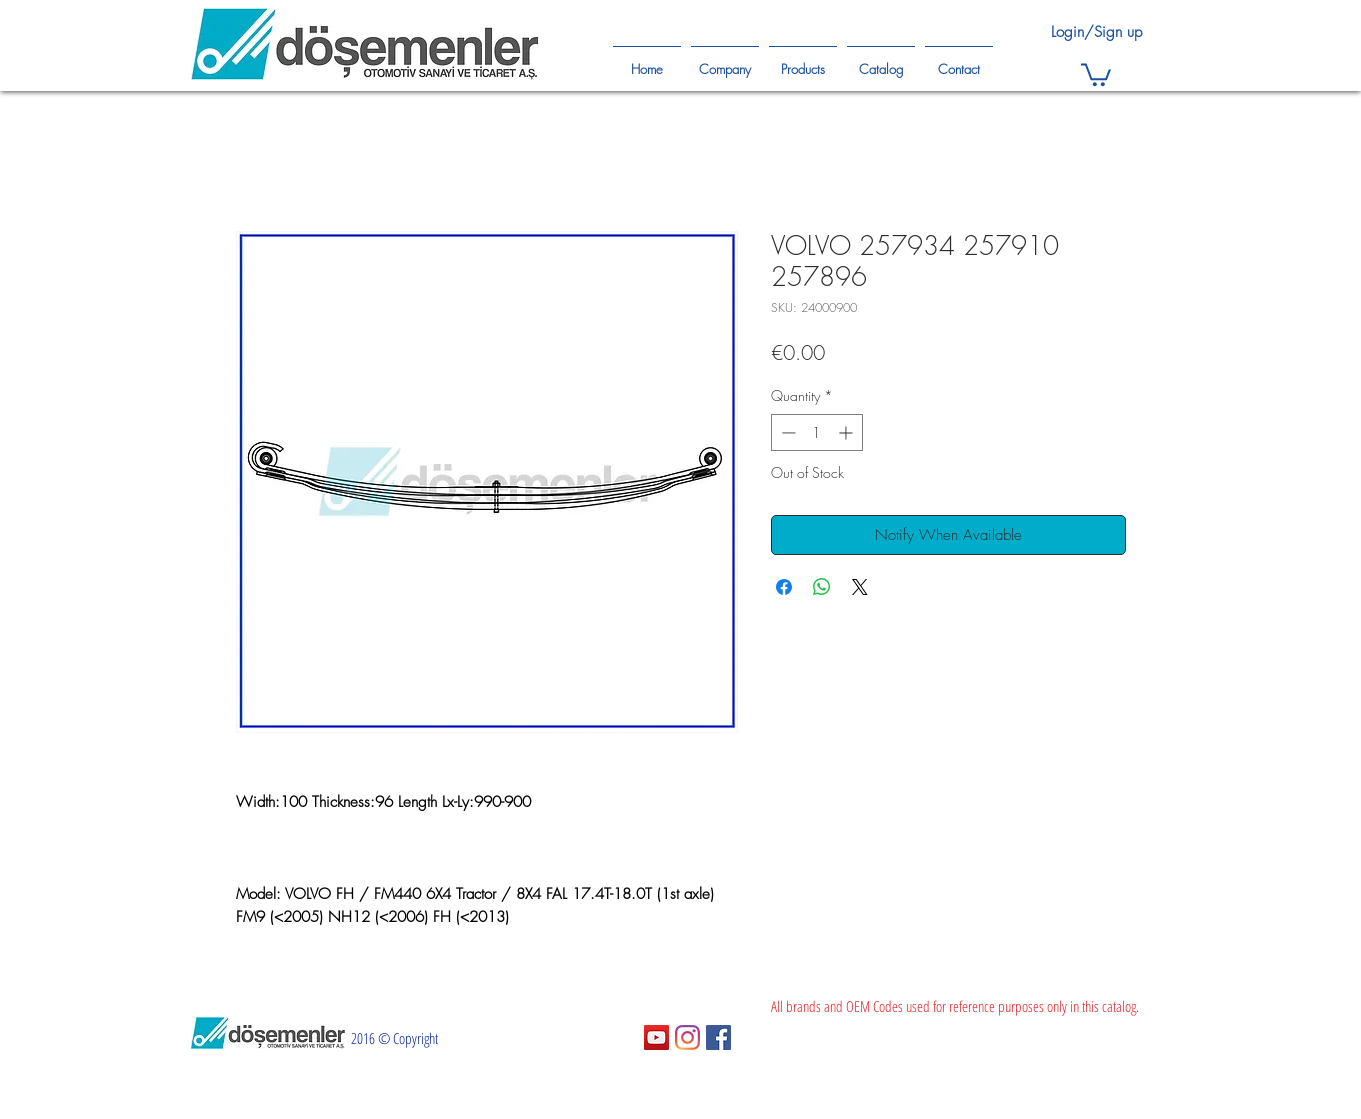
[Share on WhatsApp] (822, 587)
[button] (1096, 73)
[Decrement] (786, 432)
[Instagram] (687, 1037)
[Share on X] (860, 587)
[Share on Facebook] (784, 587)
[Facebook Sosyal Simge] (718, 1037)
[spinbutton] (817, 432)
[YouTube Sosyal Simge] (656, 1037)
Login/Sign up (1096, 32)
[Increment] (847, 432)
